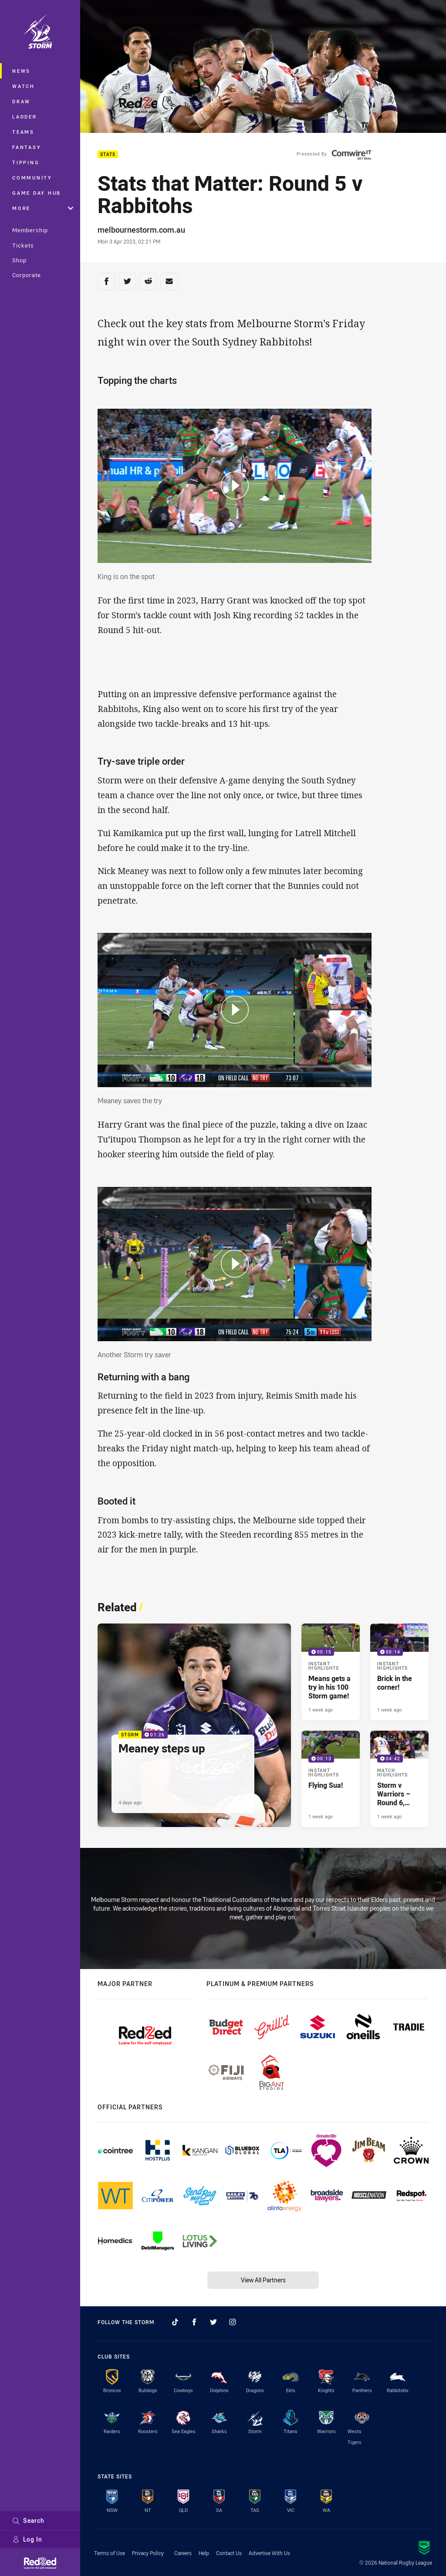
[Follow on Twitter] (213, 2322)
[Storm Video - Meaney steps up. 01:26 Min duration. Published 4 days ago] (194, 1725)
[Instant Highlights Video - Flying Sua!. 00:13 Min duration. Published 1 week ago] (330, 1779)
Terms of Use (109, 2552)
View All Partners (263, 2280)
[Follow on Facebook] (194, 2322)
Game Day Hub (36, 193)
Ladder (24, 116)
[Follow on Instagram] (232, 2322)
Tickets (23, 245)
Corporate (26, 275)
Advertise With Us (269, 2552)
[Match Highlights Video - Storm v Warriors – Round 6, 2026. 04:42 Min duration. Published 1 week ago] (399, 1779)
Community (32, 177)
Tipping (25, 162)
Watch (23, 86)
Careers (183, 2552)
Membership (30, 230)
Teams (23, 132)
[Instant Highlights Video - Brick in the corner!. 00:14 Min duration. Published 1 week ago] (399, 1672)
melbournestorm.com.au (141, 229)
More (42, 208)
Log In (27, 2539)
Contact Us (229, 2552)
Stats (107, 154)
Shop (19, 260)
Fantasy (26, 147)
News (21, 71)
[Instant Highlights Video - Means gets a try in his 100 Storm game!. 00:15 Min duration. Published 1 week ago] (330, 1672)
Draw (21, 101)
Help (204, 2552)
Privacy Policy (148, 2552)
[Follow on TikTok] (175, 2322)
